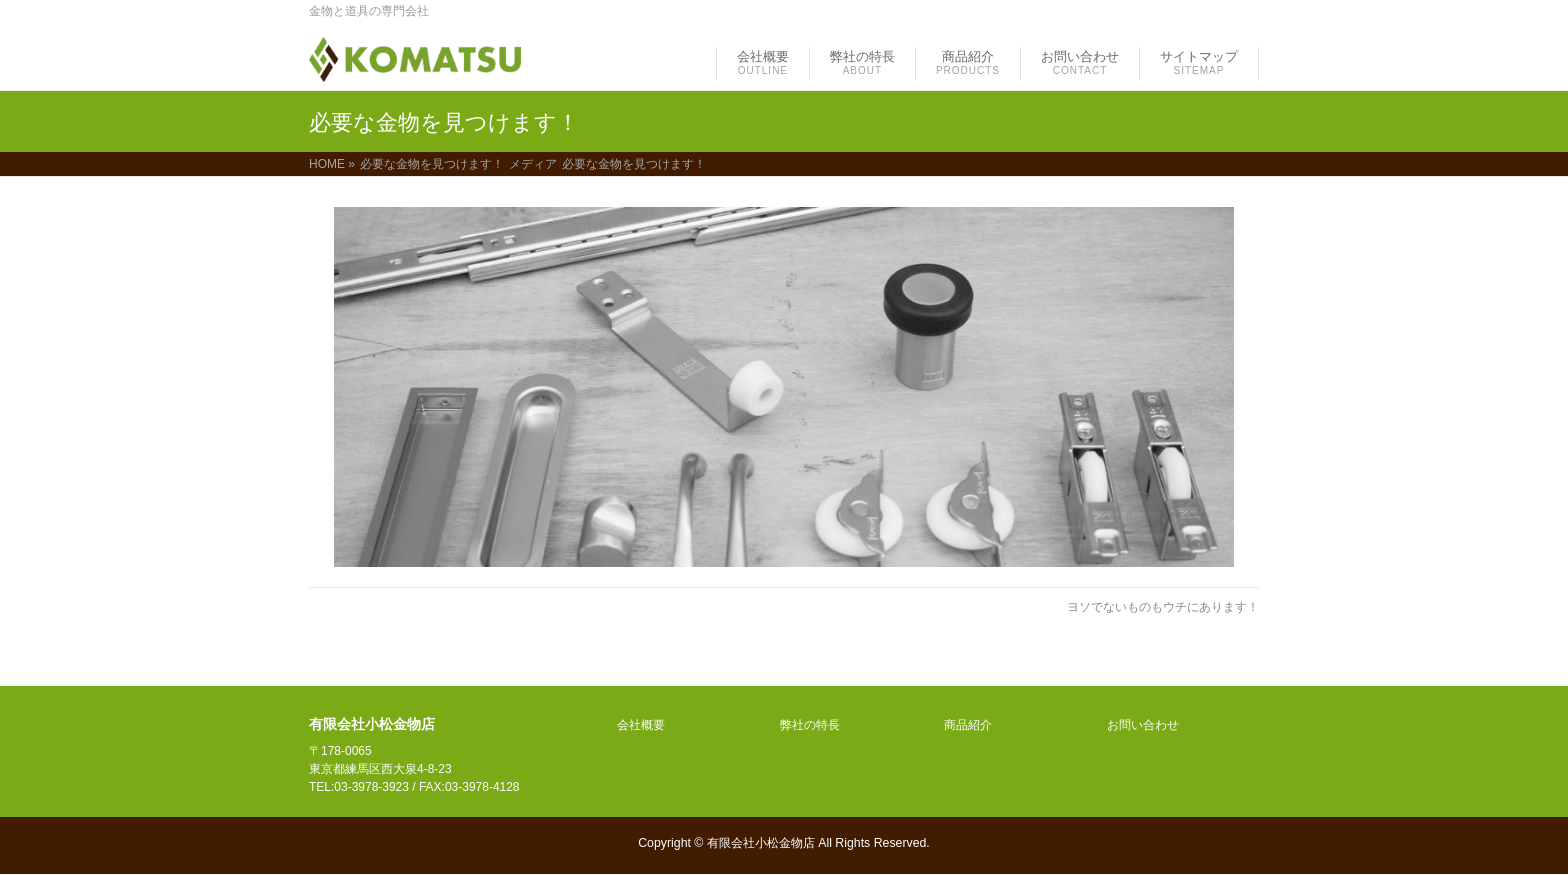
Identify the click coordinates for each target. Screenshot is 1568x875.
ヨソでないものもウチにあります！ (1163, 607)
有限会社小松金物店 (761, 843)
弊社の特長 (810, 725)
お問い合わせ (1143, 725)
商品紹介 (968, 725)
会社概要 (641, 725)
